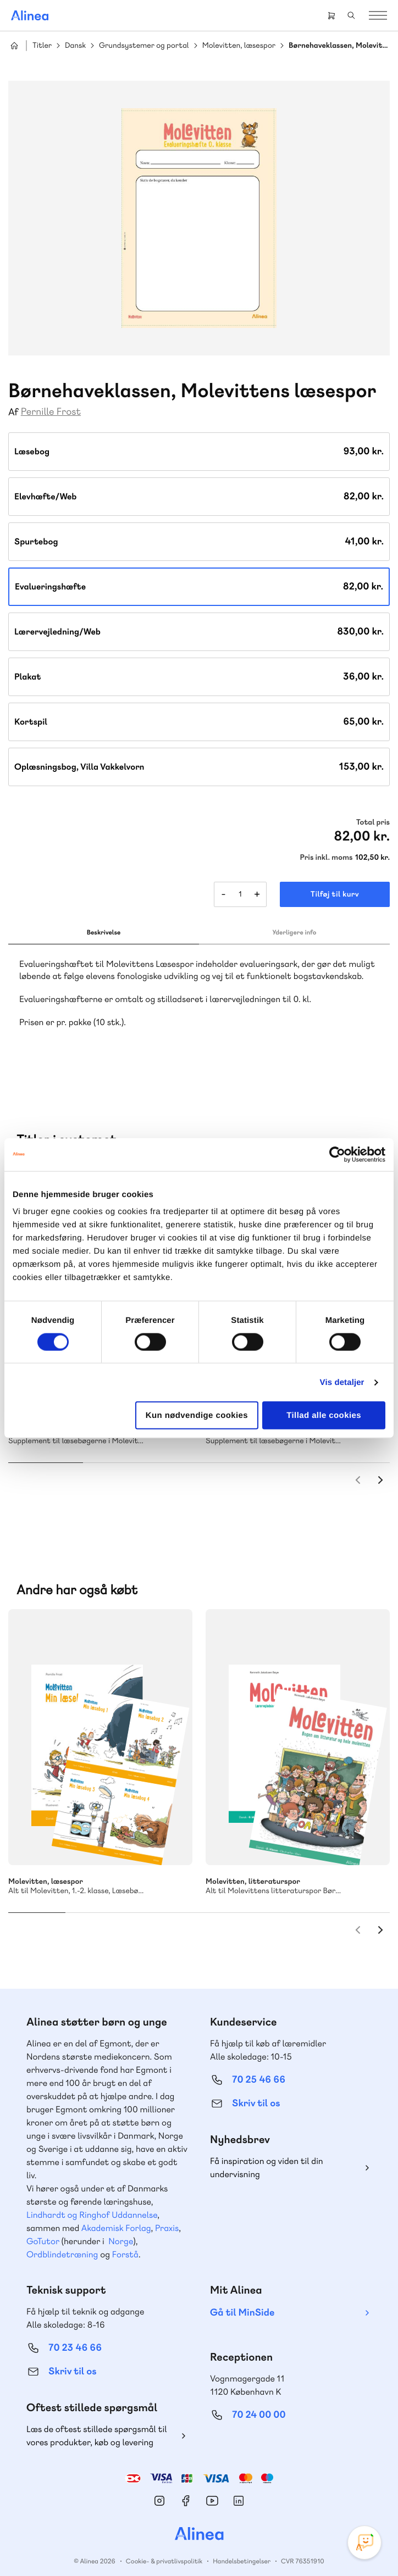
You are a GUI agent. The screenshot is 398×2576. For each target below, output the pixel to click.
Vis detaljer (342, 1382)
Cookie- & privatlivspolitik (164, 2544)
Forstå (125, 2238)
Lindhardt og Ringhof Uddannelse (91, 2199)
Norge (120, 2225)
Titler (42, 46)
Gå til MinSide (242, 2296)
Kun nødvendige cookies (197, 1415)
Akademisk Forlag (116, 2212)
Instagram (159, 2484)
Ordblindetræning (62, 2238)
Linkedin (238, 2484)
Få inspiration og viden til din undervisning (266, 2151)
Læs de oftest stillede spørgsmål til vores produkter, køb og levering (96, 2419)
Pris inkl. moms (326, 857)
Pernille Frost (51, 411)
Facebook (185, 2484)
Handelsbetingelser (241, 2544)
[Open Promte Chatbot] (364, 2542)
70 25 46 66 (258, 2063)
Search (351, 15)
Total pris (373, 822)
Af (13, 412)
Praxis (167, 2212)
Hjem (14, 46)
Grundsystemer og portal (144, 46)
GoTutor (42, 2225)
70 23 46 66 (75, 2331)
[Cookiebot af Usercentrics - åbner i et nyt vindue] (337, 1154)
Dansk (75, 46)
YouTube (212, 2484)
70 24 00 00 (259, 2399)
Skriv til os (256, 2087)
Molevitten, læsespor (238, 46)
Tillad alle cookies (323, 1415)
